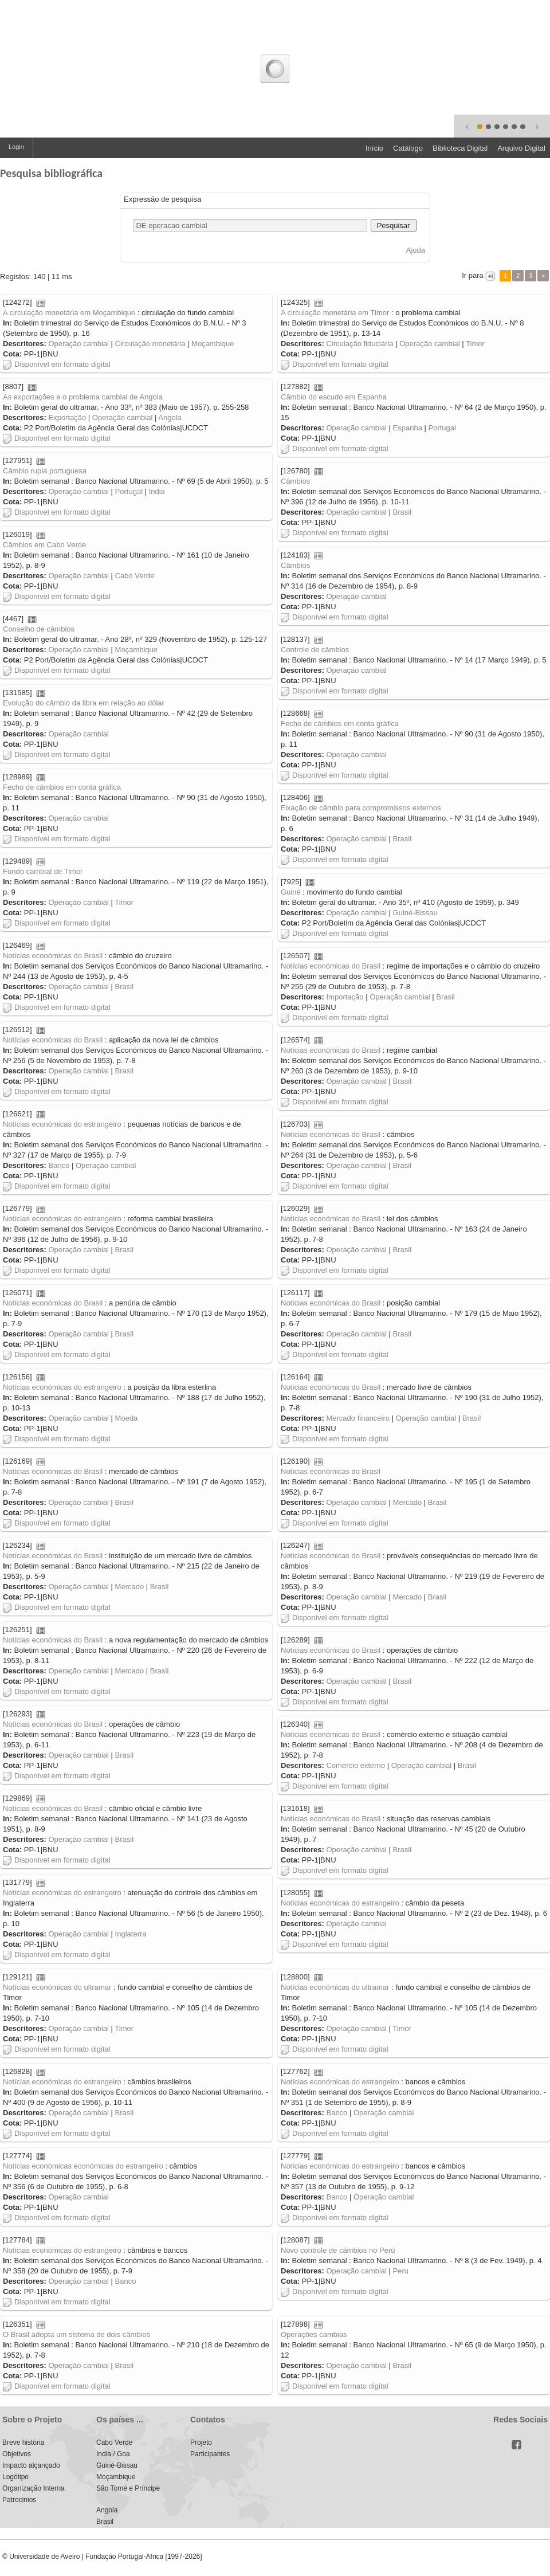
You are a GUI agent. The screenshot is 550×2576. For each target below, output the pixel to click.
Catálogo (408, 148)
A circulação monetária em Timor (335, 312)
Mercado (407, 1502)
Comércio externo (355, 1765)
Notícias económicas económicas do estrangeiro (83, 2166)
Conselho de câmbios (38, 629)
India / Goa (113, 2454)
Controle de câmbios (315, 649)
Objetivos (16, 2454)
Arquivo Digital (521, 148)
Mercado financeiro (358, 1418)
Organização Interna (33, 2488)
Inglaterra (131, 1934)
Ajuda (415, 250)
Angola (169, 417)
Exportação (67, 417)
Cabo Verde (135, 575)
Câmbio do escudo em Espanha (334, 397)
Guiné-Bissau (415, 912)
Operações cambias (314, 2334)
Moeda (126, 1418)
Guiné (291, 892)
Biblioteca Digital (460, 148)
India (157, 491)
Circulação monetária (150, 343)
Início (374, 148)
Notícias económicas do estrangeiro (62, 1124)
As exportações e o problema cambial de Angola (83, 397)
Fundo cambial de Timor (42, 871)
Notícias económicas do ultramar (57, 1987)
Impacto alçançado (31, 2465)
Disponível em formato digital (57, 364)
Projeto (201, 2442)
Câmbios (295, 481)
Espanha (407, 428)
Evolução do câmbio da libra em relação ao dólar (83, 703)
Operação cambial (78, 343)
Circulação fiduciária (359, 343)
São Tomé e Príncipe (128, 2488)
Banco (58, 1165)
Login (16, 146)
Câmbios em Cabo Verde (44, 544)
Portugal (442, 428)
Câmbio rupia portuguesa (45, 470)
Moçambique (212, 343)
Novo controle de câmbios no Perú (338, 2250)
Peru (400, 2271)
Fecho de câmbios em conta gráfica (340, 723)
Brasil (402, 512)
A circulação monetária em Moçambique (69, 312)
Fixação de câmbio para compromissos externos (361, 807)
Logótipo (15, 2477)
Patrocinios (19, 2500)
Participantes (210, 2454)
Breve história (23, 2442)
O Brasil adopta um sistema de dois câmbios (76, 2334)
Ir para (473, 275)
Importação (344, 997)
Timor (475, 343)
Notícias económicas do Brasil (53, 955)
